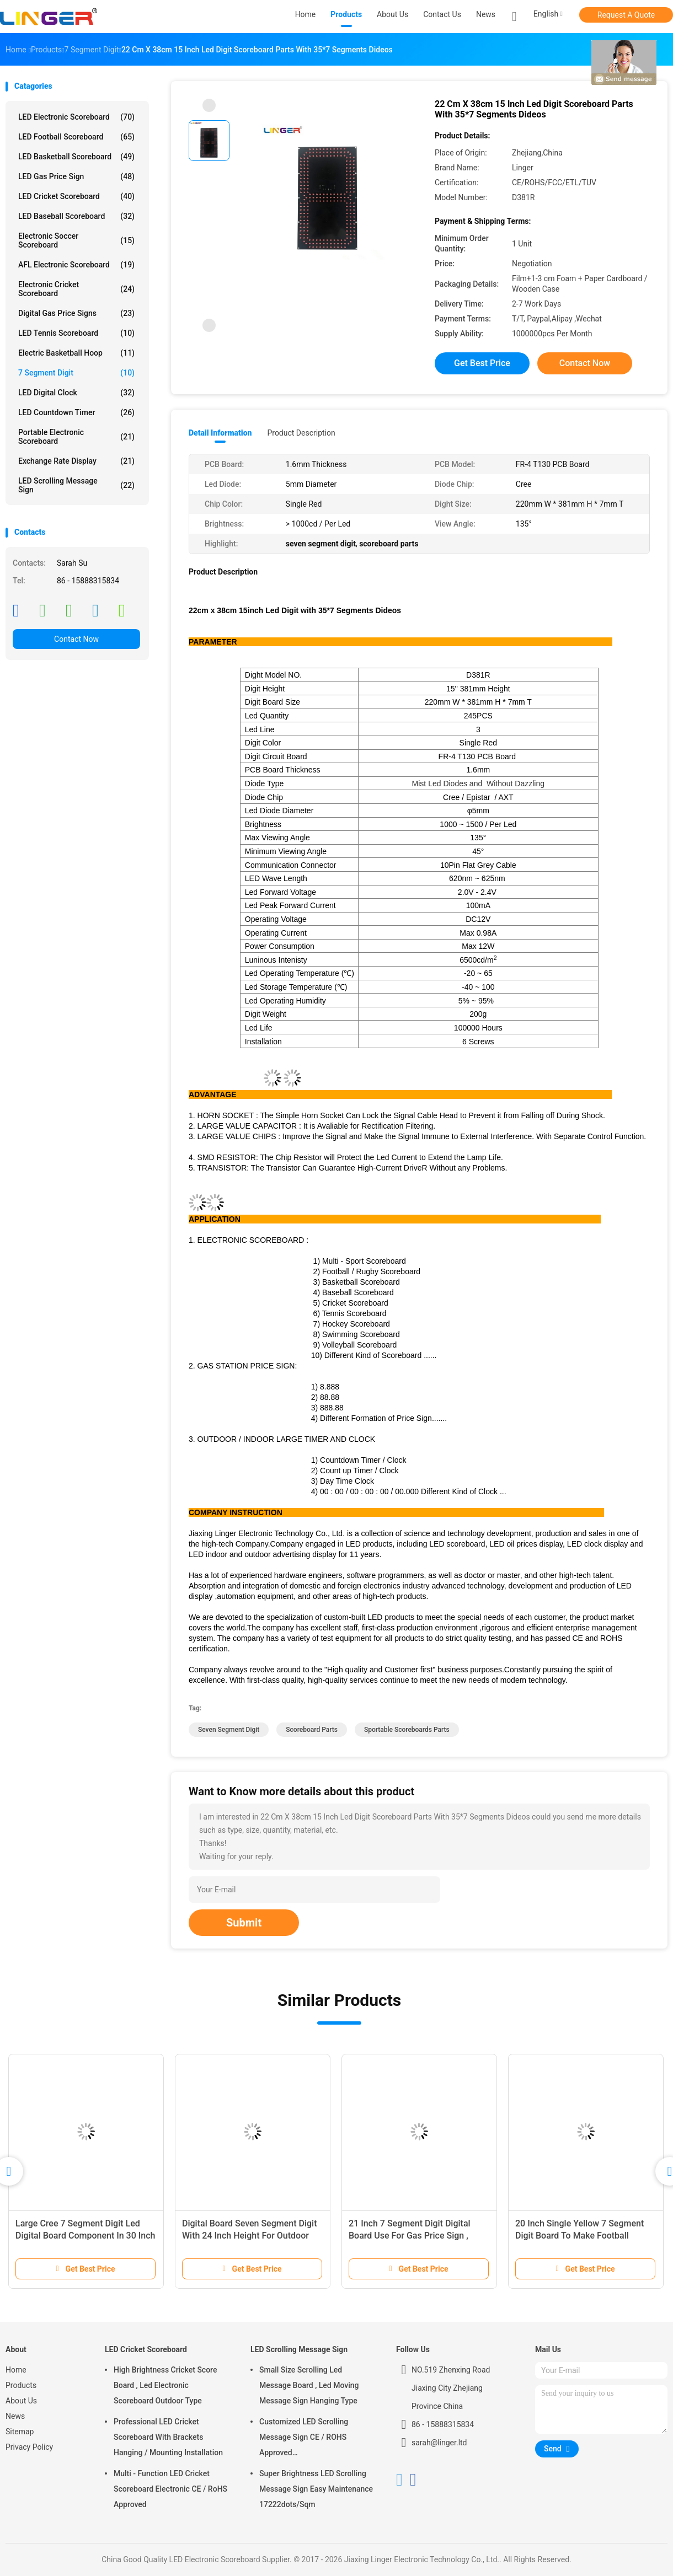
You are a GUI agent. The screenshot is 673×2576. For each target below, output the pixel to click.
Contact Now (76, 639)
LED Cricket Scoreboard (76, 196)
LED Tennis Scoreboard (76, 333)
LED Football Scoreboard (76, 136)
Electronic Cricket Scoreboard (76, 289)
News (15, 2416)
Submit (243, 1922)
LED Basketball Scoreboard (76, 156)
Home (16, 2369)
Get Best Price (482, 363)
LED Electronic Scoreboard (76, 116)
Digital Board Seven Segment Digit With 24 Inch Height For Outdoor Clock (249, 2235)
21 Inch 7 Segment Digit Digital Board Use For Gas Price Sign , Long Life (410, 2235)
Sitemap (20, 2431)
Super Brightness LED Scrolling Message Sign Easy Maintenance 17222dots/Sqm (316, 2489)
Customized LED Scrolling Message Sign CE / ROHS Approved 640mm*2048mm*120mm (304, 2438)
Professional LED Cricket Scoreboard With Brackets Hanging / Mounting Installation (168, 2437)
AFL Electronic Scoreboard (76, 264)
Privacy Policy (29, 2447)
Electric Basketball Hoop (76, 352)
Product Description (301, 432)
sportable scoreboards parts (407, 1730)
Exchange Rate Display (76, 460)
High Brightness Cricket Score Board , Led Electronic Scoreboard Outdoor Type (165, 2385)
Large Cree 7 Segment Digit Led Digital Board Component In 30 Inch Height (85, 2235)
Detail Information (220, 432)
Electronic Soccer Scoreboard (76, 240)
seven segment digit (228, 1730)
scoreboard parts (312, 1730)
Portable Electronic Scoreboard (76, 437)
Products (21, 2385)
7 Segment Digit (76, 372)
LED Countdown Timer (76, 412)
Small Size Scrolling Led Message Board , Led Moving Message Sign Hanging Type (309, 2385)
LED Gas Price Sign (76, 176)
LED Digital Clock (76, 392)
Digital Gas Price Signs (76, 313)
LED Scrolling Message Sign (76, 485)
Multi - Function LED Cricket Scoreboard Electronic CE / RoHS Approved (170, 2489)
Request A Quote (626, 14)
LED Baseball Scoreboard (76, 216)
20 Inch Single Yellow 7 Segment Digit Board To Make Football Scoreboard (579, 2235)
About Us (21, 2400)
